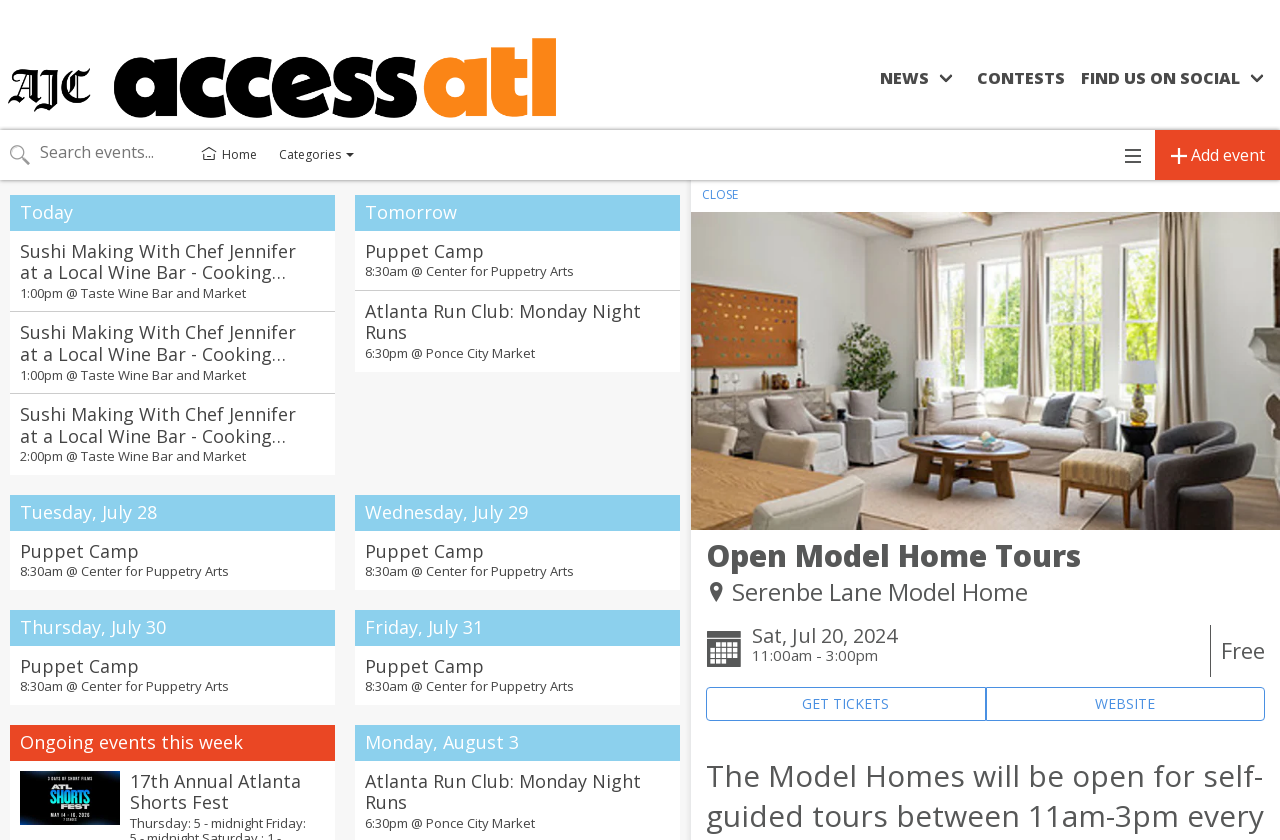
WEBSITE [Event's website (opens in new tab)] (1125, 703)
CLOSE (720, 194)
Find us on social (1160, 78)
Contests (1021, 78)
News (904, 78)
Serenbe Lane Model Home (880, 591)
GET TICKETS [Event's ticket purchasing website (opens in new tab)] (845, 703)
